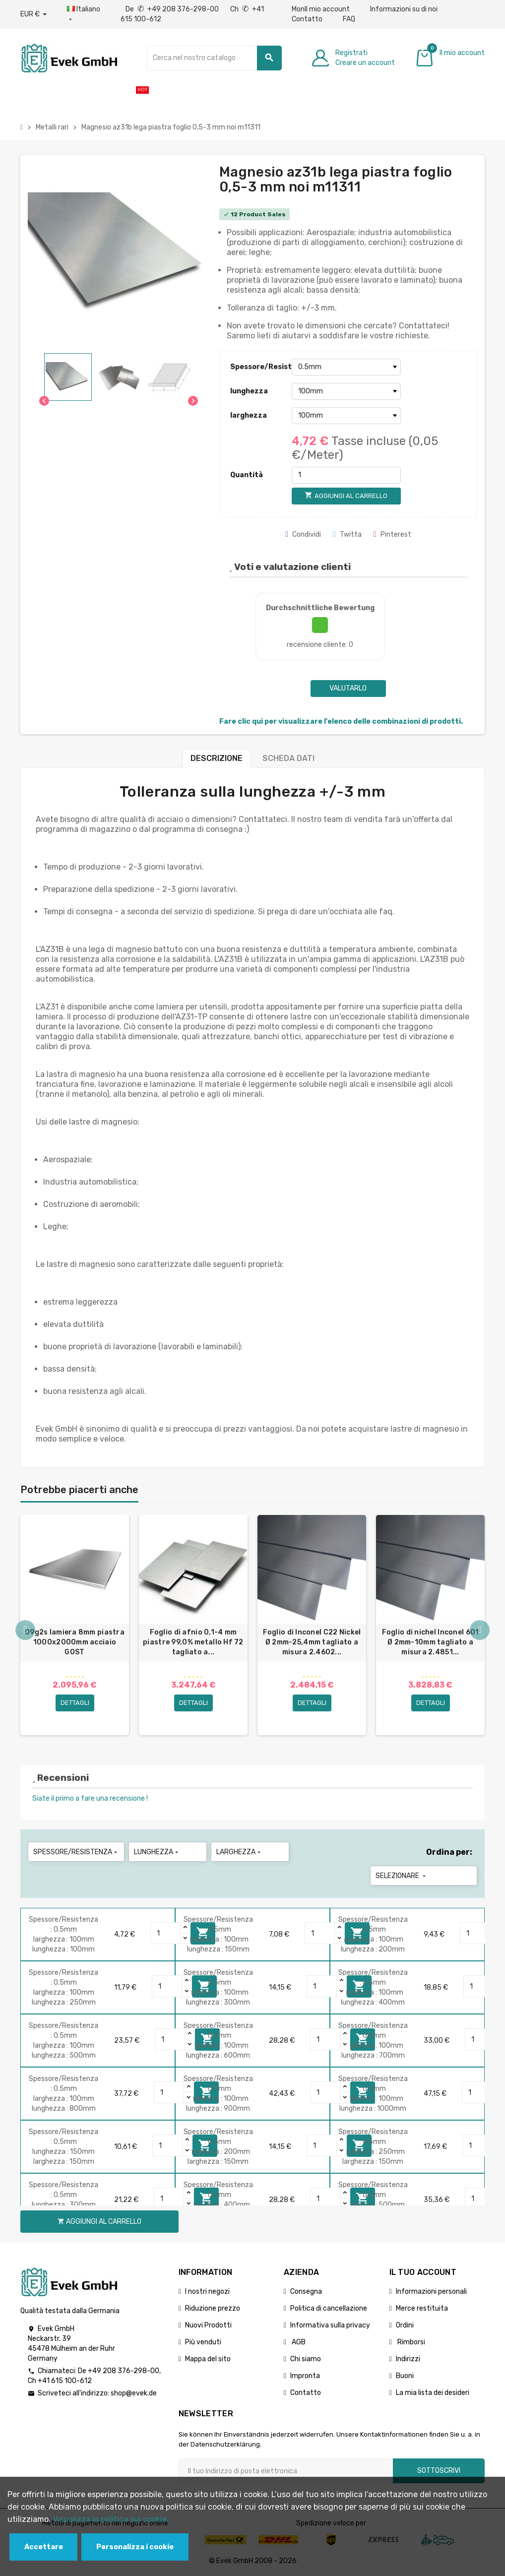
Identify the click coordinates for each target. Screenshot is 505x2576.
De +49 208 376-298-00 (173, 9)
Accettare (43, 2547)
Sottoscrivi (438, 2470)
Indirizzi (408, 2359)
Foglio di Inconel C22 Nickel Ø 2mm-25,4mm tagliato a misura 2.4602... (312, 1642)
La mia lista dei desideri (432, 2392)
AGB (298, 2342)
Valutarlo (348, 688)
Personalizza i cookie (135, 2547)
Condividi (303, 534)
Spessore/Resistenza (258, 367)
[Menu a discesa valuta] (33, 14)
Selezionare (402, 1876)
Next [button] (480, 1630)
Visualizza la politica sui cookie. (111, 2519)
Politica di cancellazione (328, 2308)
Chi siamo (305, 2359)
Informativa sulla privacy (330, 2325)
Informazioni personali (431, 2291)
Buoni (405, 2376)
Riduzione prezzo (212, 2308)
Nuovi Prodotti (208, 2325)
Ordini (405, 2325)
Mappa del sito (208, 2359)
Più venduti (203, 2342)
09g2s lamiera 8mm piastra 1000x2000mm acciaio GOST (75, 1642)
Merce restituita (422, 2308)
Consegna (306, 2291)
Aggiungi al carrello (99, 2221)
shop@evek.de (134, 2393)
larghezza (248, 415)
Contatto (307, 19)
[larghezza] (346, 415)
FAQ (349, 19)
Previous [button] (25, 1630)
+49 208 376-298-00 (123, 2371)
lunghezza (249, 391)
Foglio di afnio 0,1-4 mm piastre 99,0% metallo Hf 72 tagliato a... (193, 1642)
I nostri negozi (207, 2291)
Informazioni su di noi (404, 9)
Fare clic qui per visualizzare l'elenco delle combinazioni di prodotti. (341, 721)
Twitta (347, 534)
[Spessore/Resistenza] (346, 367)
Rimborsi (410, 2342)
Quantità (246, 475)
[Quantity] (165, 1933)
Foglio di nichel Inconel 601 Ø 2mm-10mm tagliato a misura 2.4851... (430, 1642)
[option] (74, 1625)
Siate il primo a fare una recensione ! (90, 1798)
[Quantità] (346, 475)
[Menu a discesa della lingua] (83, 14)
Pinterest (392, 534)
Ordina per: (449, 1852)
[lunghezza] (346, 391)
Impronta (305, 2376)
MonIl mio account (321, 9)
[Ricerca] (214, 58)
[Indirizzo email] (286, 2470)
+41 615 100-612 (65, 2381)
